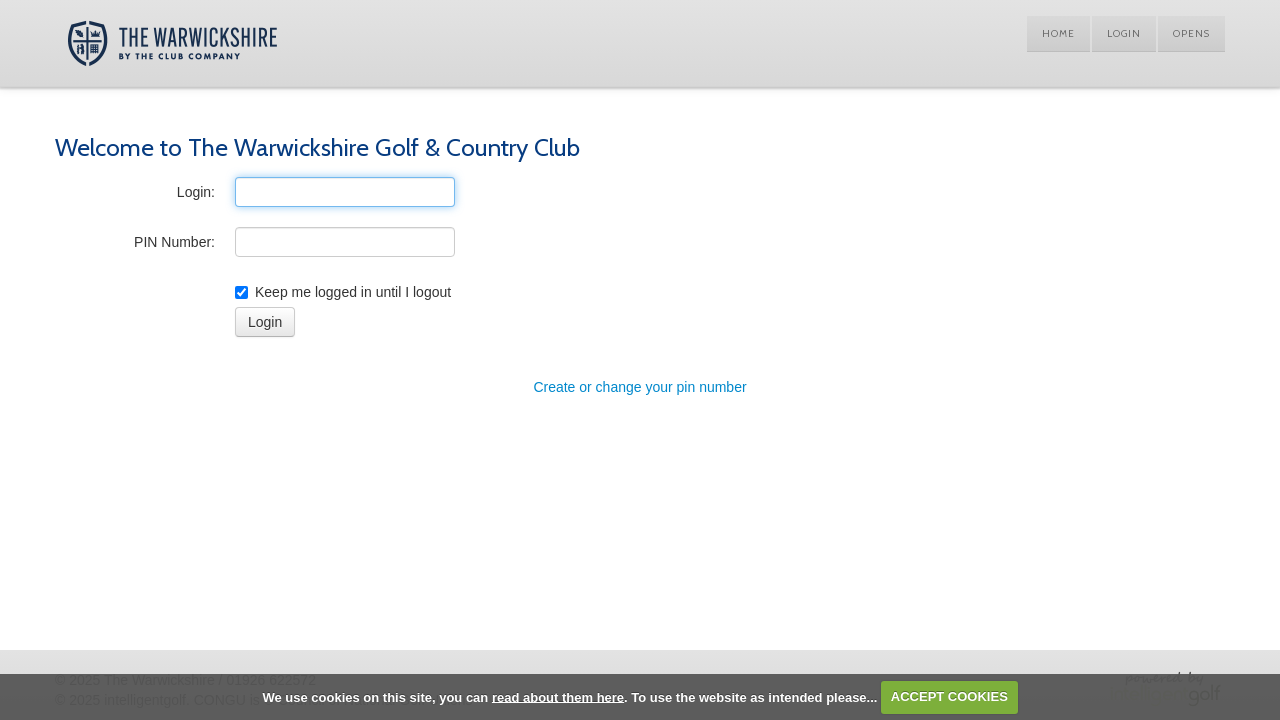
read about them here (558, 696)
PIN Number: (174, 242)
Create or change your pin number (639, 387)
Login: (196, 192)
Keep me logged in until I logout (343, 292)
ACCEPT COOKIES (949, 696)
